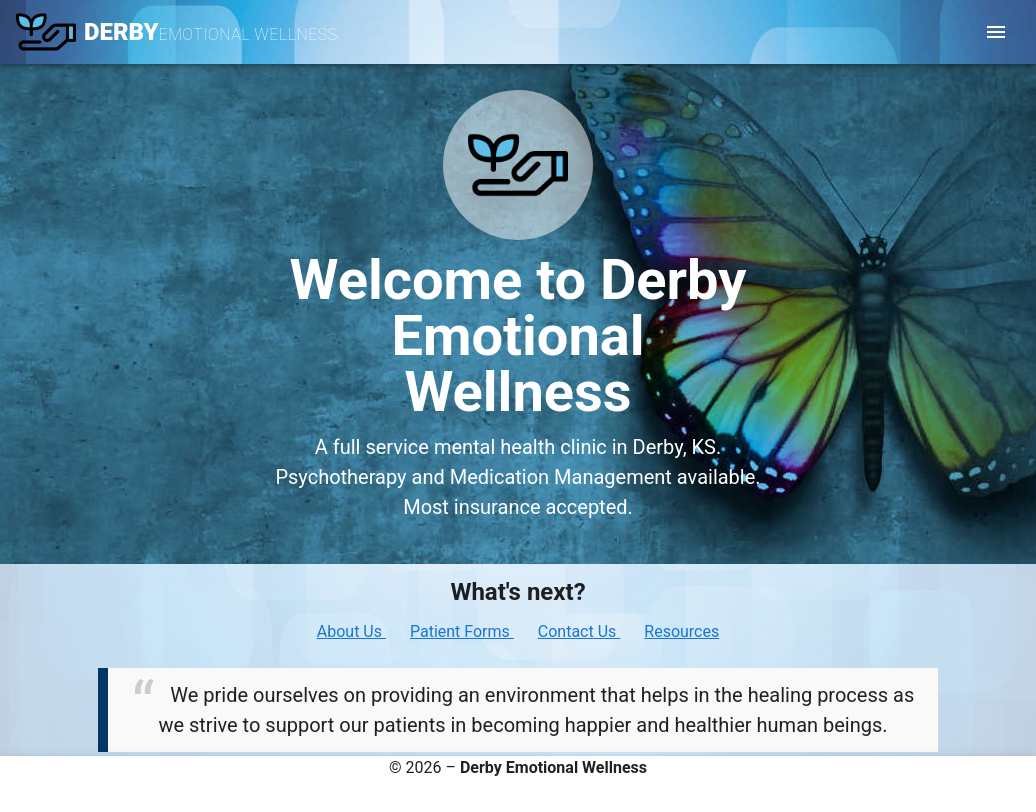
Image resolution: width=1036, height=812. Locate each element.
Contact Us (579, 631)
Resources (681, 631)
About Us (351, 631)
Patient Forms (462, 631)
